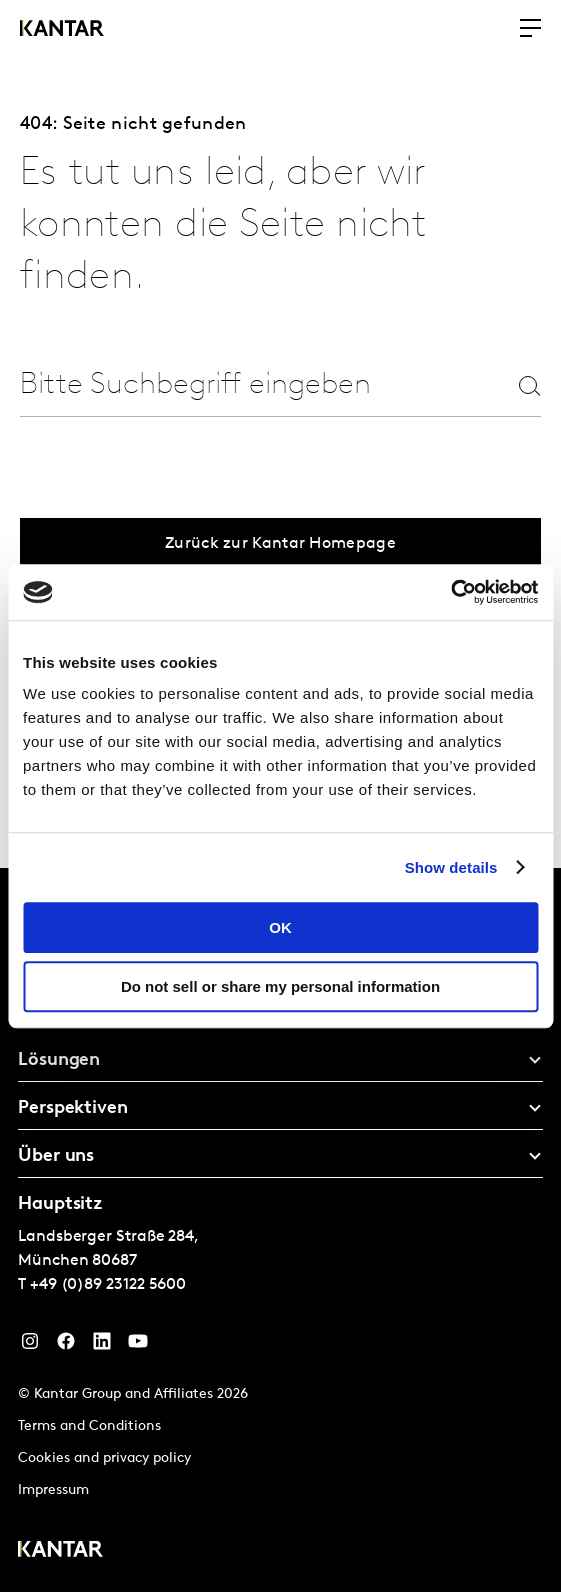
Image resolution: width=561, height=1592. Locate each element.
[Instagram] (30, 1346)
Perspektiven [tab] (73, 1108)
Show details (451, 867)
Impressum (53, 1490)
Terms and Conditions (89, 1426)
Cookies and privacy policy (104, 1458)
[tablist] (280, 1230)
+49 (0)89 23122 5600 (108, 1285)
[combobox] (215, 385)
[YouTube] (138, 1346)
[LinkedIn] (102, 1346)
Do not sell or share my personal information (280, 986)
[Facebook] (66, 1346)
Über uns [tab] (56, 1156)
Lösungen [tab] (59, 1060)
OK (280, 927)
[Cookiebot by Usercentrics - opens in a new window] (450, 592)
